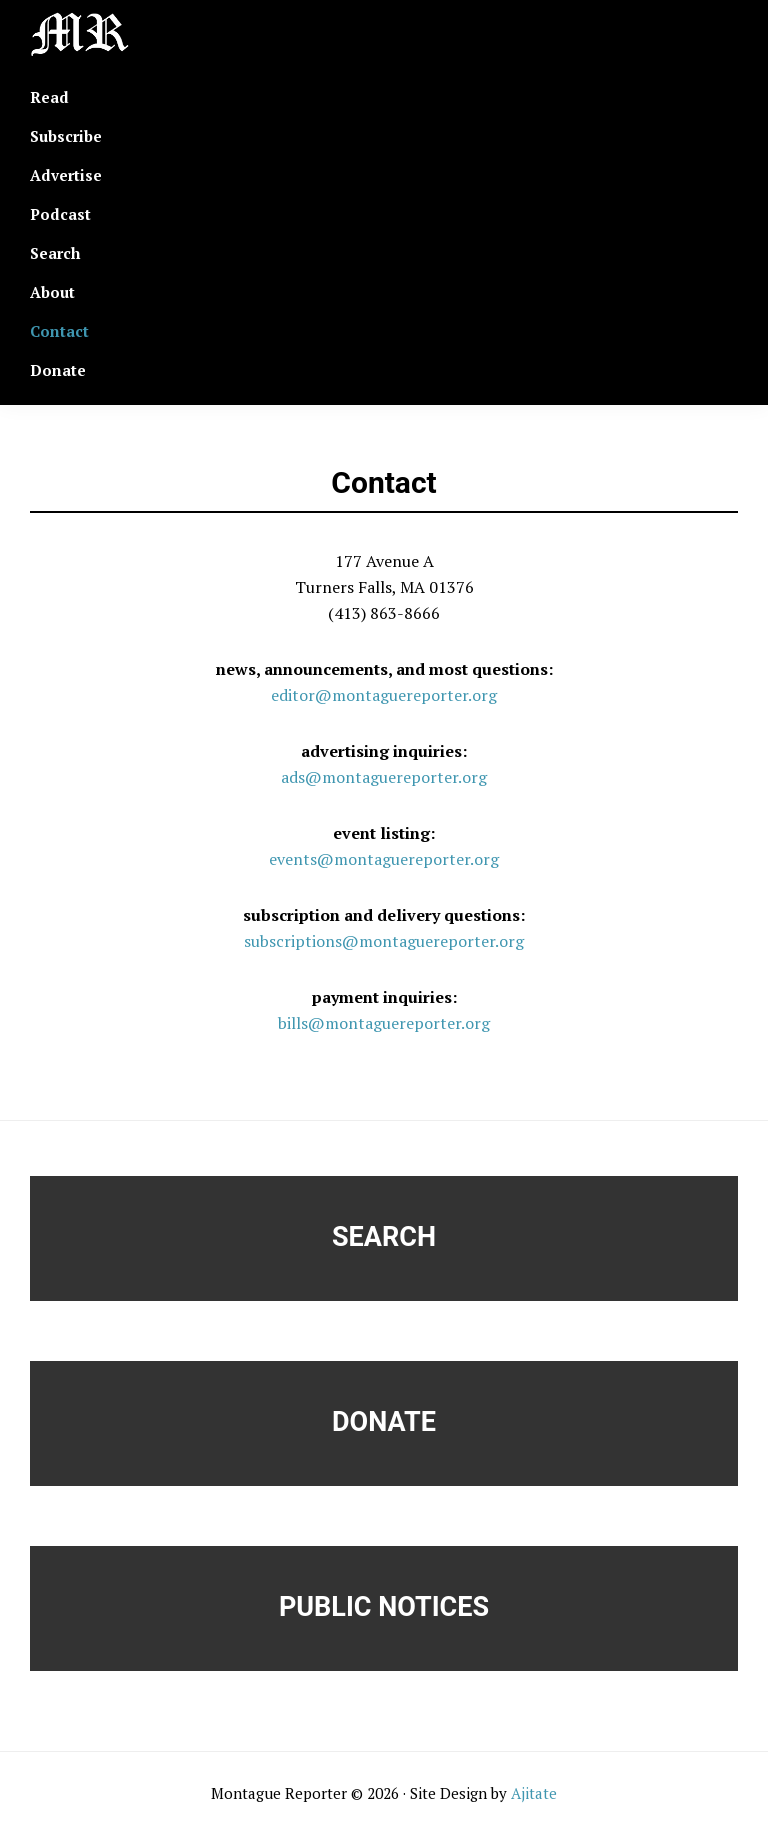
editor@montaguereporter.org (384, 695)
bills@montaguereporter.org (384, 1023)
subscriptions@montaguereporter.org (384, 941)
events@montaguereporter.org (384, 859)
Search (384, 1237)
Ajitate (534, 1793)
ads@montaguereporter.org (384, 777)
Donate (384, 1422)
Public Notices (384, 1607)
